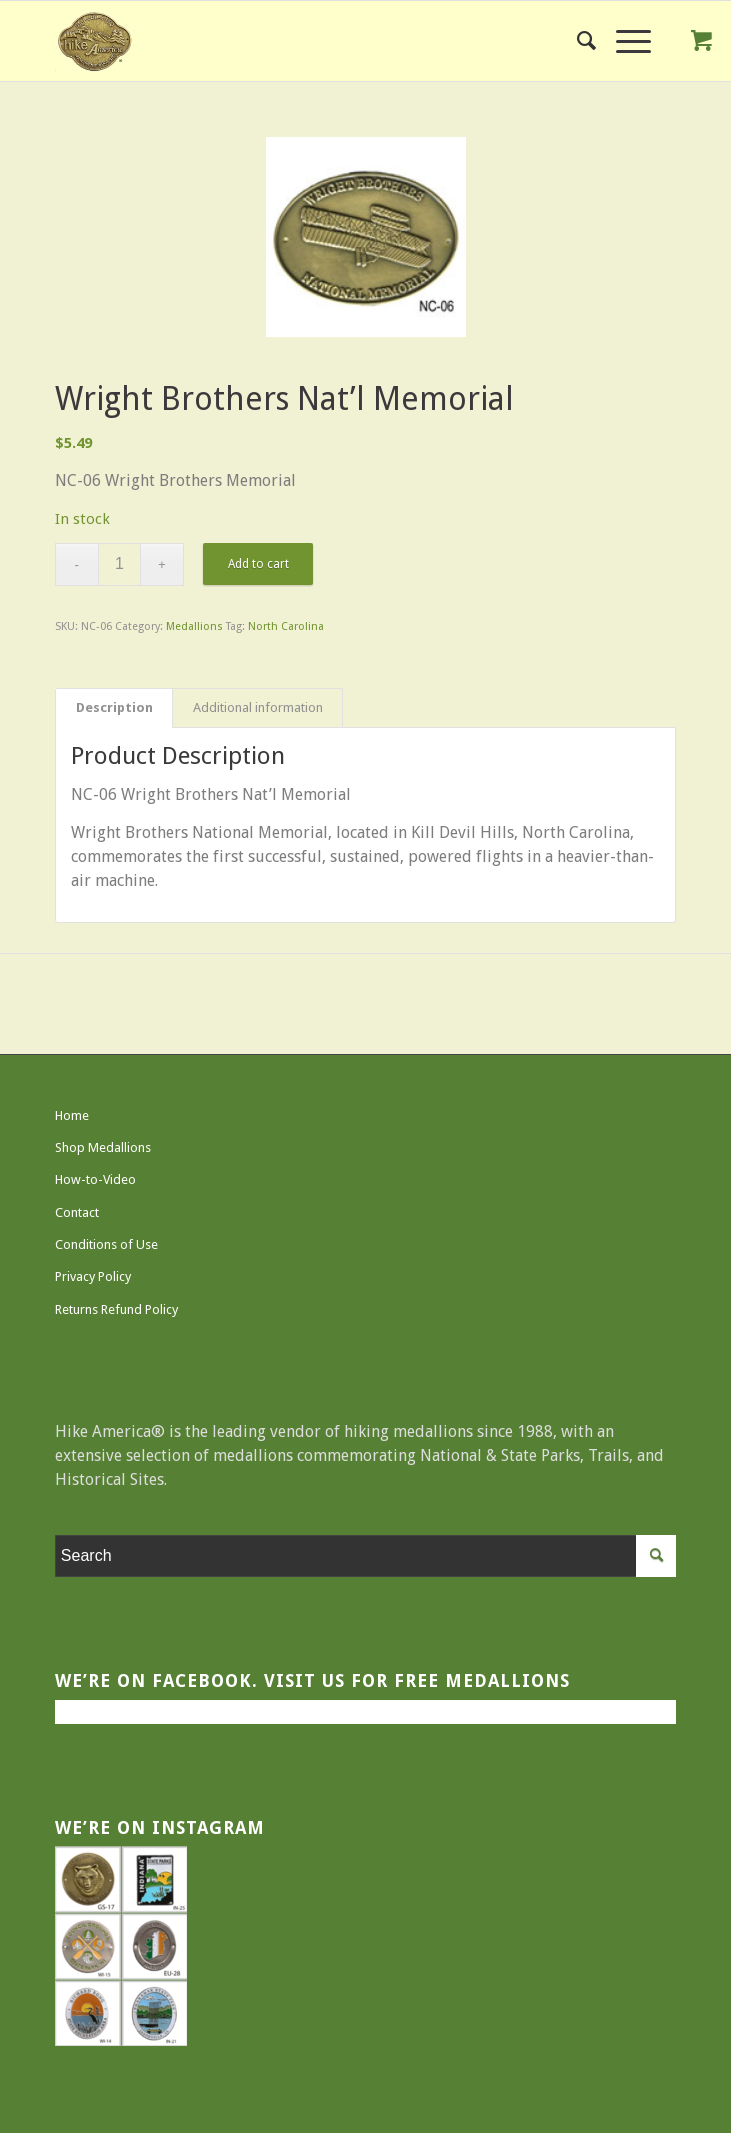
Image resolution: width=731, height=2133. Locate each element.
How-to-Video (95, 1179)
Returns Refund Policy (116, 1309)
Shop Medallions (103, 1147)
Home (72, 1115)
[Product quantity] (119, 564)
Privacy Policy (93, 1276)
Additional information (258, 707)
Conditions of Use (106, 1244)
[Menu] (623, 41)
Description (114, 707)
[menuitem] (576, 41)
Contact (77, 1212)
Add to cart (258, 564)
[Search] (576, 41)
